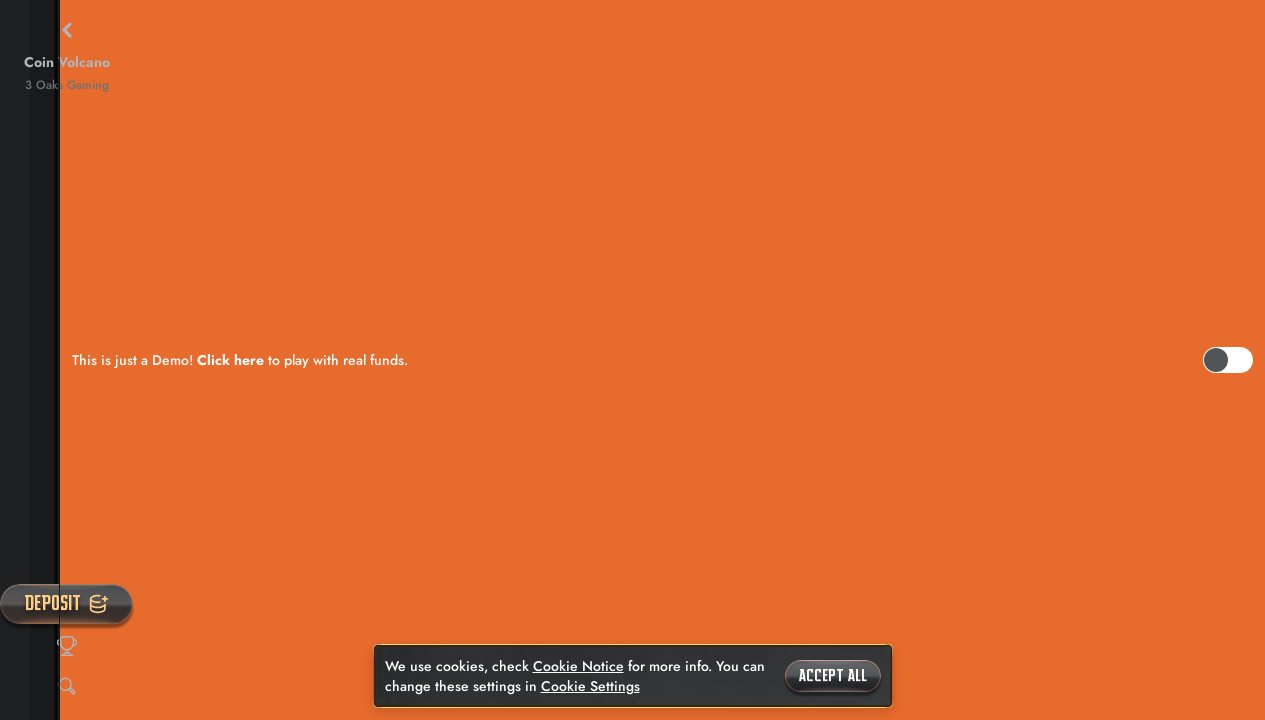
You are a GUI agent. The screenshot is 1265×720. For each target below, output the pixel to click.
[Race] (67, 646)
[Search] (67, 686)
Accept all (833, 676)
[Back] (67, 30)
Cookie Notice (578, 666)
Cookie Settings (590, 686)
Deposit (66, 603)
